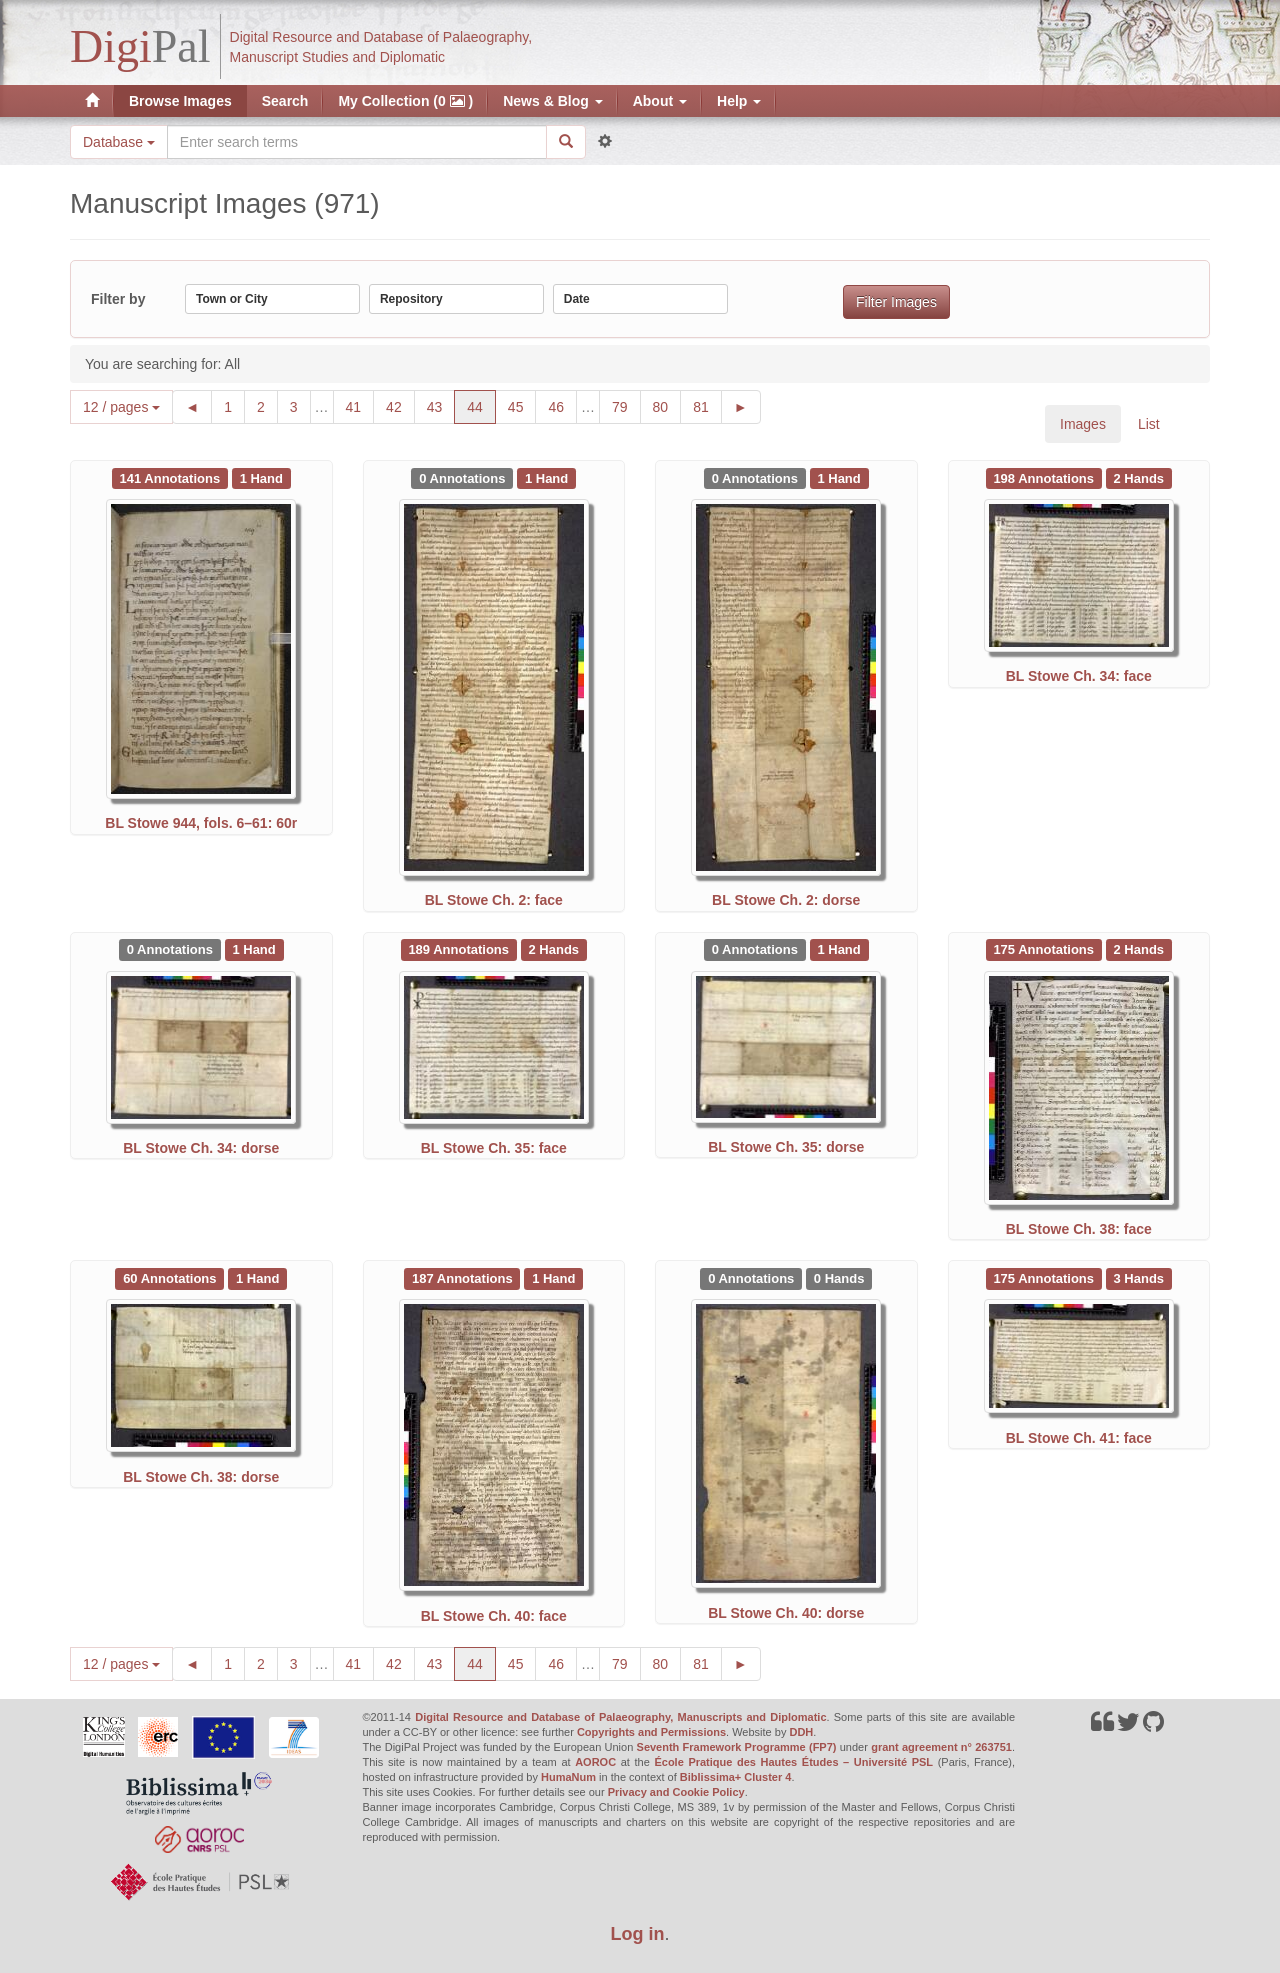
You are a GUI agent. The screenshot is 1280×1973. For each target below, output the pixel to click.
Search (285, 101)
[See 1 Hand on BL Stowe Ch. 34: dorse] (254, 949)
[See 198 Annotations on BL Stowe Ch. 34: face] (1046, 477)
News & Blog (552, 101)
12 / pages (121, 407)
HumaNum (568, 1777)
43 (441, 405)
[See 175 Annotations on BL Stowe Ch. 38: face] (1046, 949)
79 (626, 405)
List (1149, 424)
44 (481, 405)
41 (360, 405)
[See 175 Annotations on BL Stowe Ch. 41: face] (1046, 1278)
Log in (638, 1934)
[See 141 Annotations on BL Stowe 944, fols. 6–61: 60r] (172, 477)
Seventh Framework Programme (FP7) (737, 1747)
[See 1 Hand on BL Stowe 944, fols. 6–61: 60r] (261, 477)
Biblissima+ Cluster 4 (736, 1777)
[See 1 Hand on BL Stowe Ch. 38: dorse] (257, 1278)
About (660, 101)
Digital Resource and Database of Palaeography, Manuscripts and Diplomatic (620, 1717)
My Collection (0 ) (405, 101)
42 (400, 405)
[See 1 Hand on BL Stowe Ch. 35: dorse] (839, 949)
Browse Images (180, 101)
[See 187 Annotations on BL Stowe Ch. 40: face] (464, 1278)
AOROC (595, 1762)
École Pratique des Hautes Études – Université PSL (793, 1762)
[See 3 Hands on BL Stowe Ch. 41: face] (1139, 1278)
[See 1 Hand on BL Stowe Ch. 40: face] (553, 1278)
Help (739, 101)
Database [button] (119, 142)
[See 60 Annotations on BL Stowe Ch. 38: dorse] (171, 1278)
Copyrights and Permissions (651, 1732)
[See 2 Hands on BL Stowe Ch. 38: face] (1139, 949)
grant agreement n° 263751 (941, 1747)
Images (1083, 424)
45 (522, 405)
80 (667, 405)
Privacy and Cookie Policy (676, 1792)
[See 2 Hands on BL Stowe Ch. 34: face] (1139, 477)
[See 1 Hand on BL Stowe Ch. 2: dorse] (839, 477)
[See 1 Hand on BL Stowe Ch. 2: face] (546, 477)
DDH (801, 1732)
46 (562, 405)
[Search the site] (357, 142)
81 (707, 405)
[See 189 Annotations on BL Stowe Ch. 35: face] (461, 949)
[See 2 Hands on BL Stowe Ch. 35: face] (554, 949)
